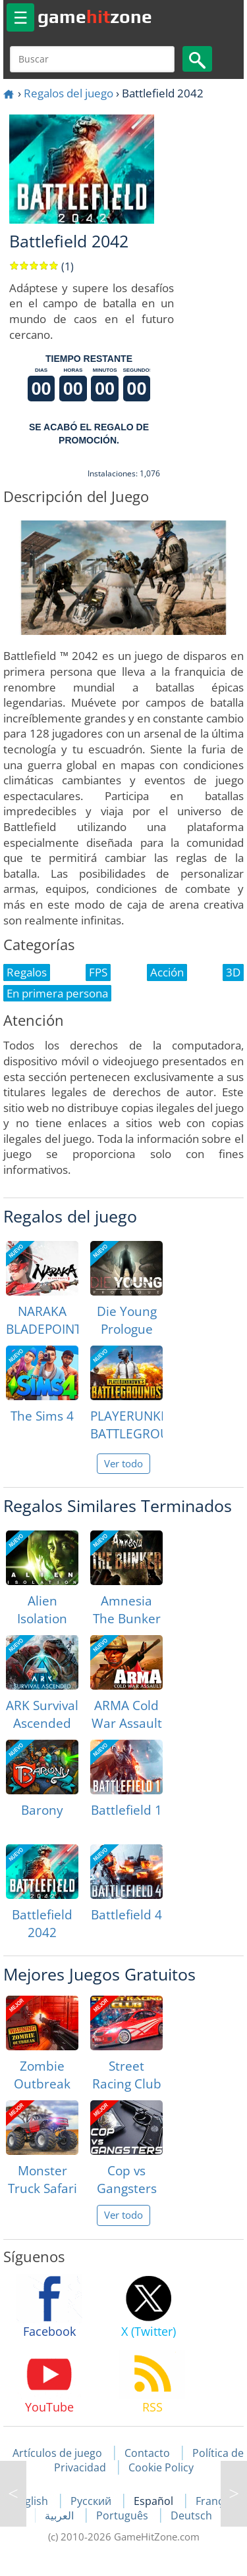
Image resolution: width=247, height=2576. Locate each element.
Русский (92, 2501)
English (32, 2501)
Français (216, 2501)
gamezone (95, 16)
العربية (60, 2515)
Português (123, 2515)
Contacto (147, 2453)
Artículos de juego (57, 2453)
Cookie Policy (161, 2467)
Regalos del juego (68, 93)
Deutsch (191, 2515)
